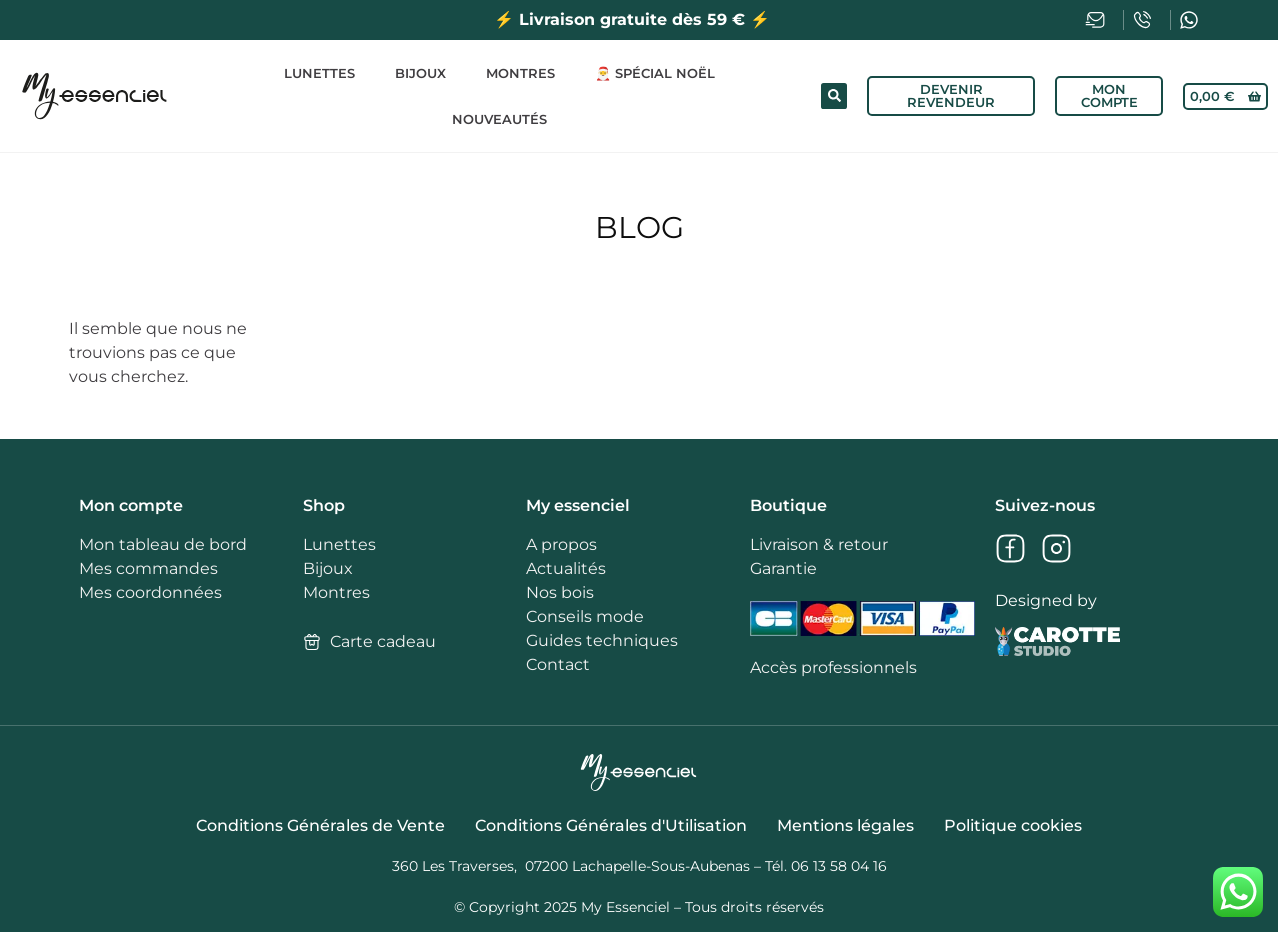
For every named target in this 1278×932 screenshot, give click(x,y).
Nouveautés (499, 119)
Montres (520, 73)
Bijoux (420, 73)
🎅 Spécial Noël (655, 73)
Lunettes (319, 73)
